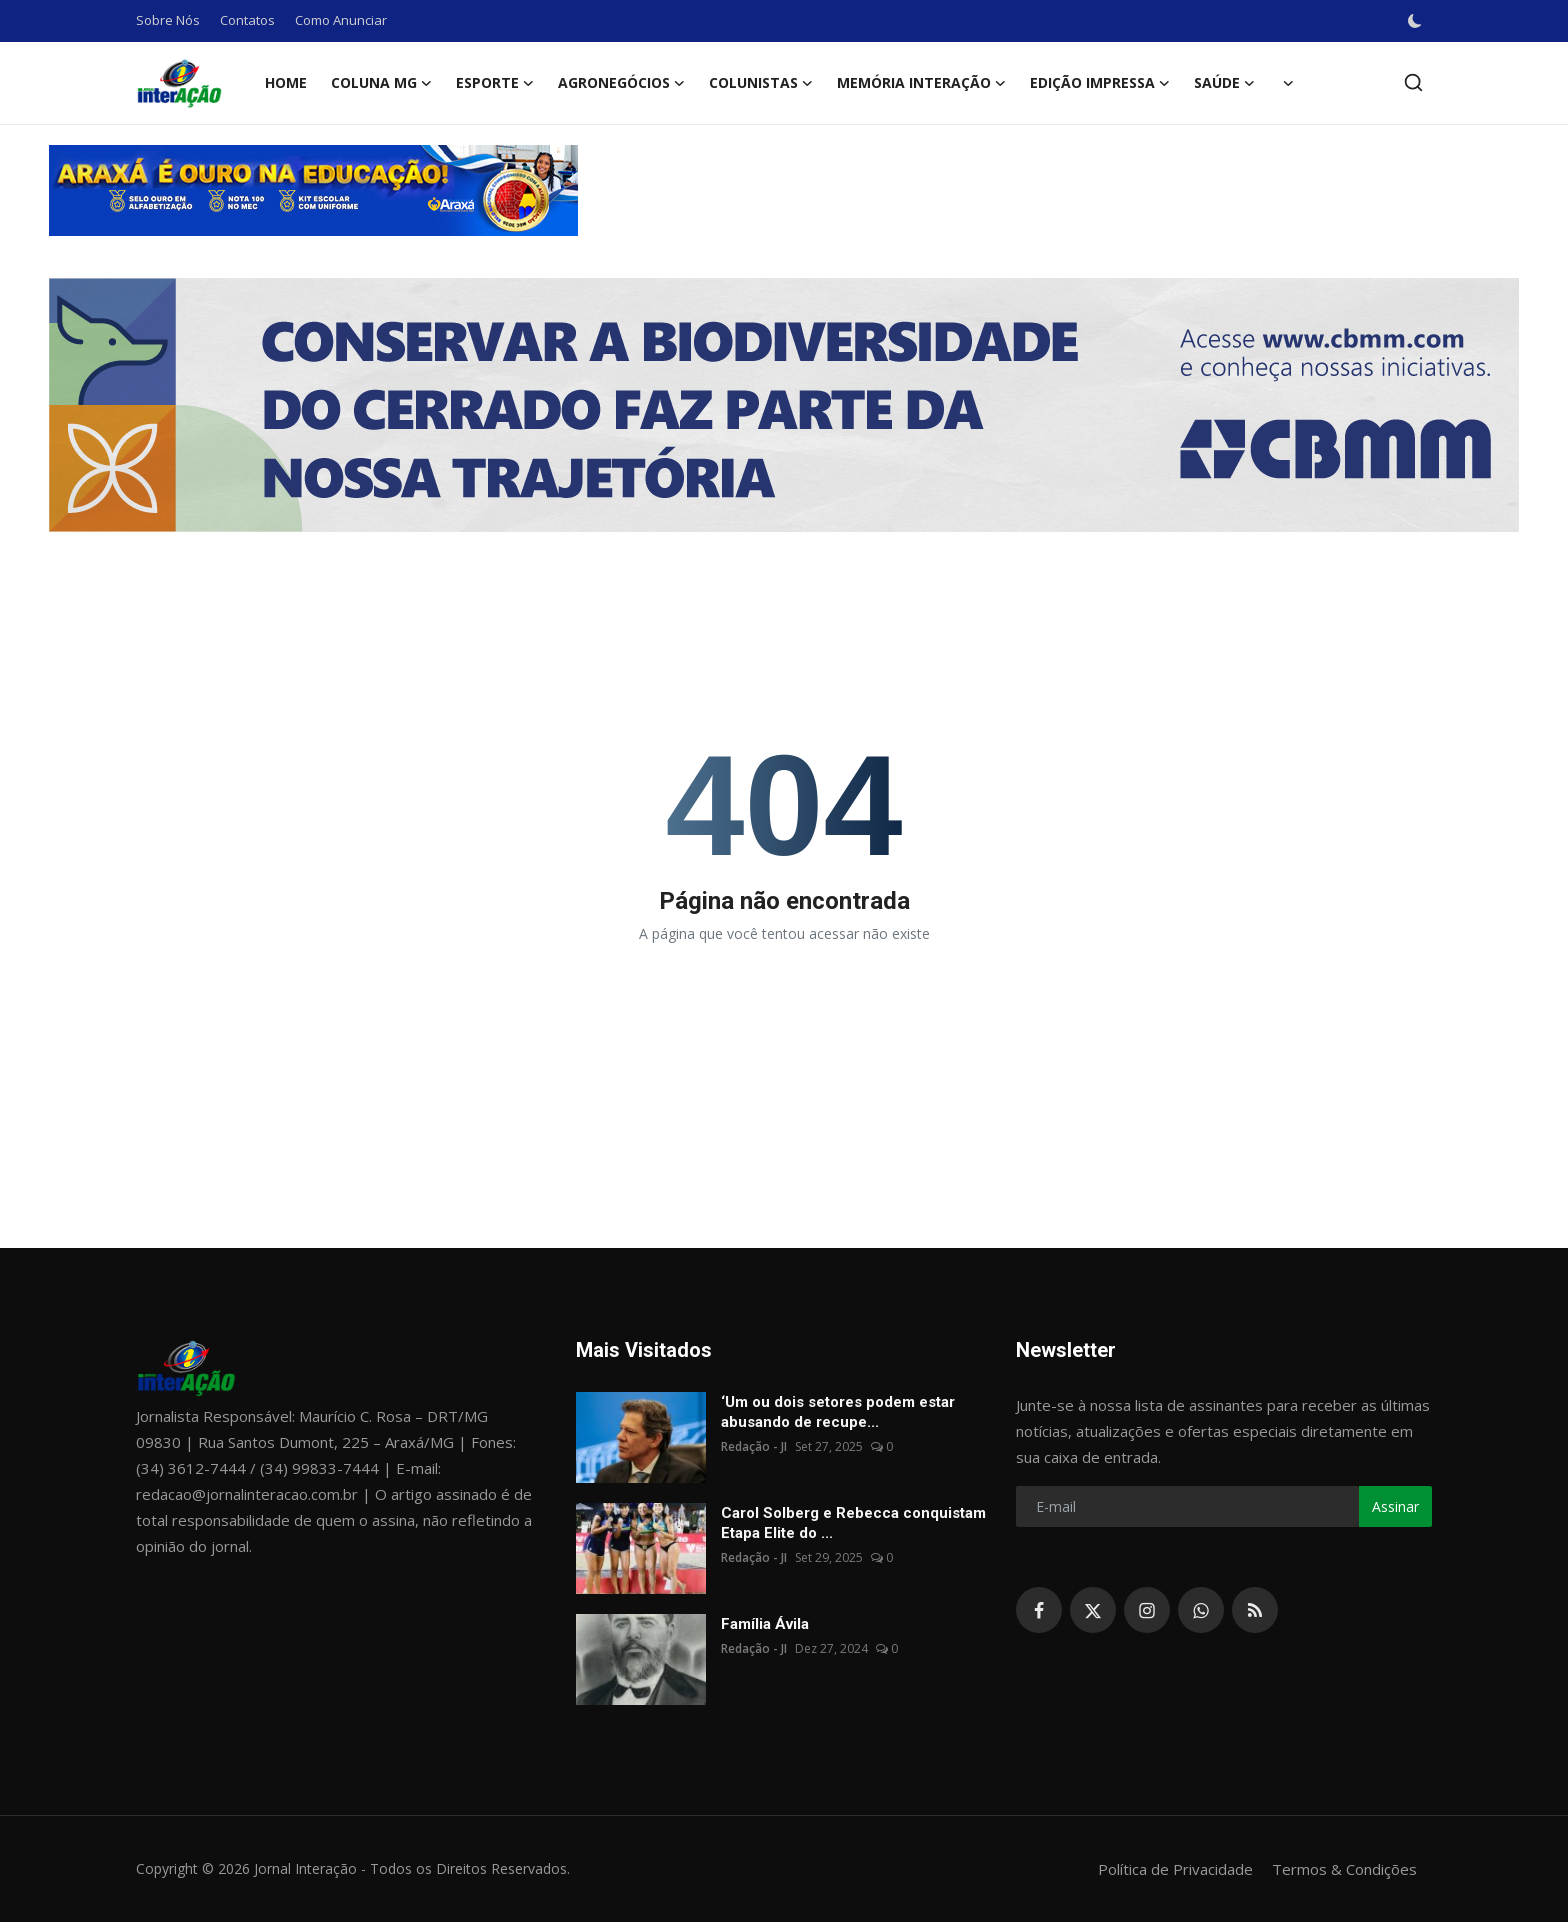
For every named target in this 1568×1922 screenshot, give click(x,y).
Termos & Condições (1344, 1869)
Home (286, 82)
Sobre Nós (168, 20)
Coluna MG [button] (381, 83)
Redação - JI (754, 1446)
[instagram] (1147, 1610)
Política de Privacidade (1175, 1869)
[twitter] (1093, 1610)
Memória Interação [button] (921, 83)
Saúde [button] (1224, 83)
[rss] (1255, 1610)
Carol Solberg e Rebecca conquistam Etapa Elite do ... (853, 1523)
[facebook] (1039, 1610)
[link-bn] (784, 190)
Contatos (247, 20)
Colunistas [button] (761, 83)
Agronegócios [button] (621, 83)
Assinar (1395, 1506)
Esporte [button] (495, 83)
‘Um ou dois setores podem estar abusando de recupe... (838, 1412)
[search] (1413, 82)
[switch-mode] (1415, 21)
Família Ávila (765, 1624)
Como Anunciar (341, 20)
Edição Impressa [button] (1100, 83)
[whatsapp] (1201, 1610)
